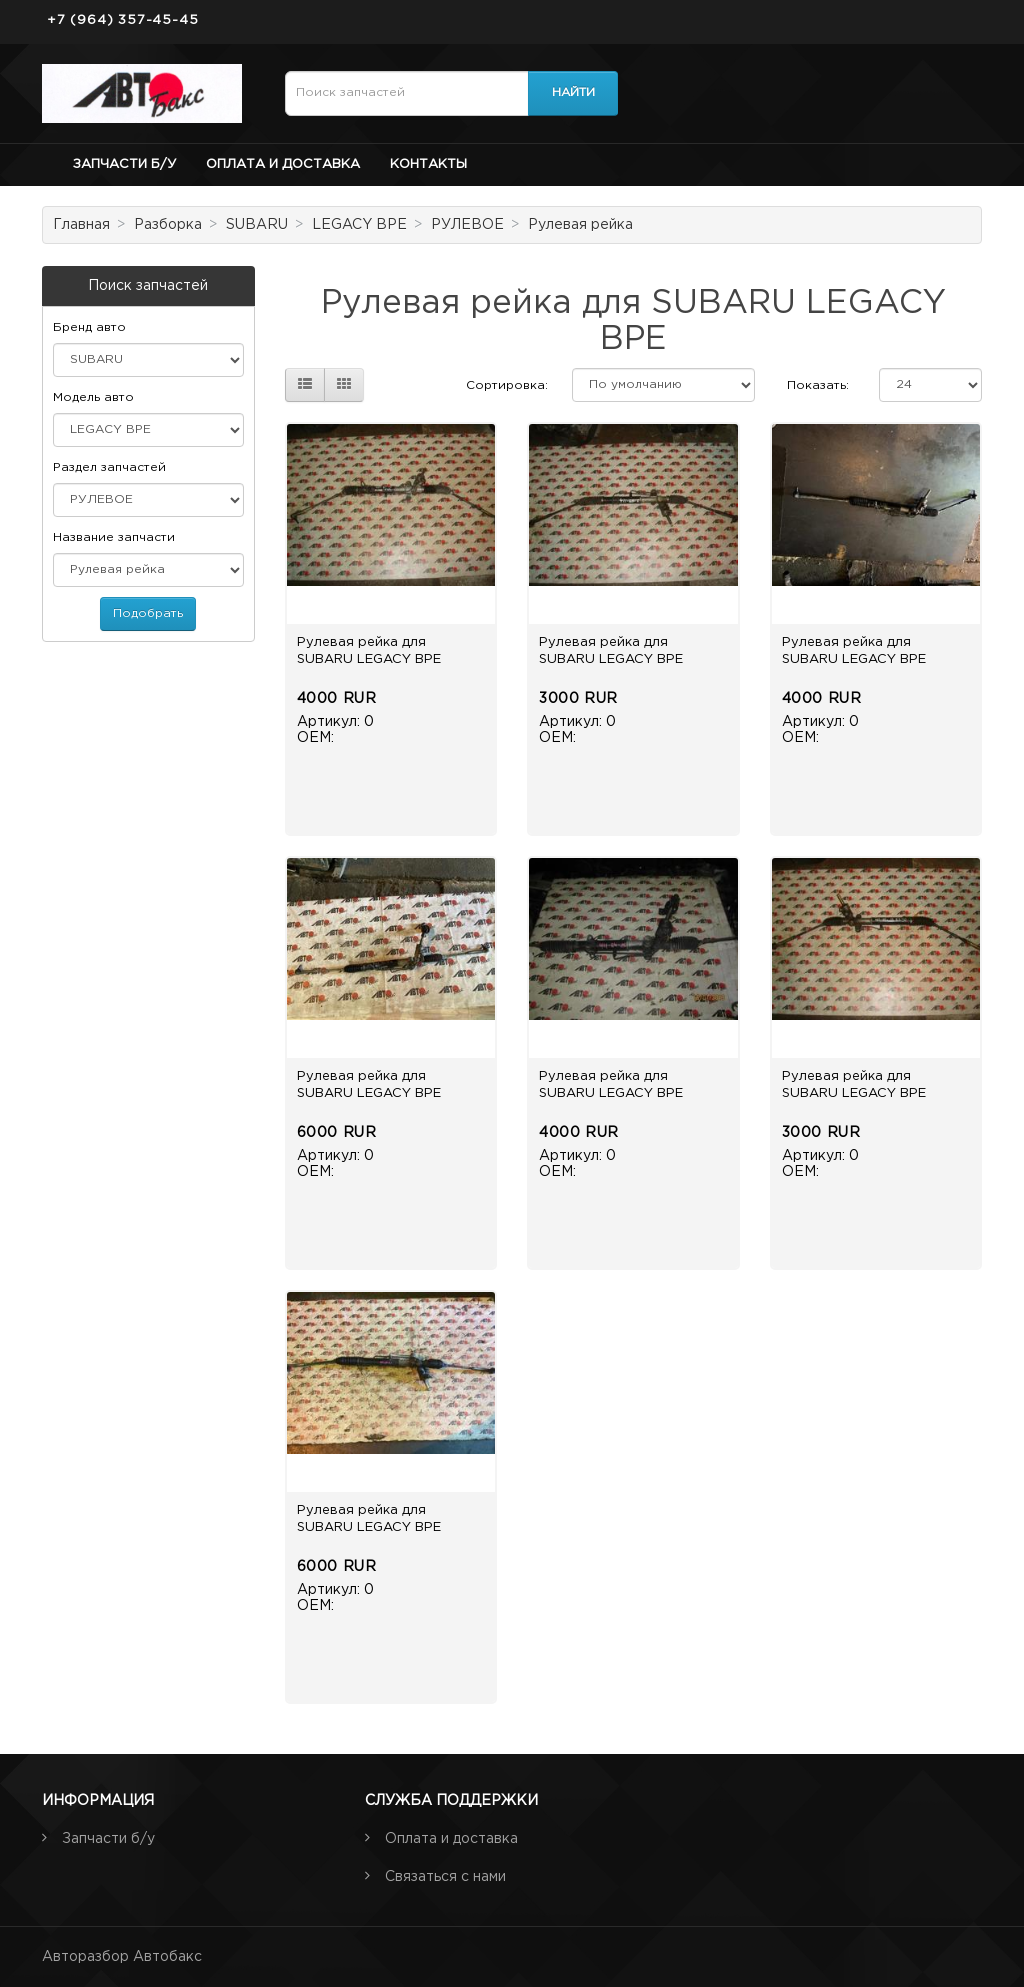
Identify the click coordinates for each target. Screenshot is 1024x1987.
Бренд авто (89, 327)
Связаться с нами (445, 1877)
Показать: (818, 385)
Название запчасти (114, 537)
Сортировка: (507, 385)
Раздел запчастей (109, 467)
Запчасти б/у (124, 164)
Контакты (428, 164)
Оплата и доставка (283, 164)
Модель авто (93, 397)
